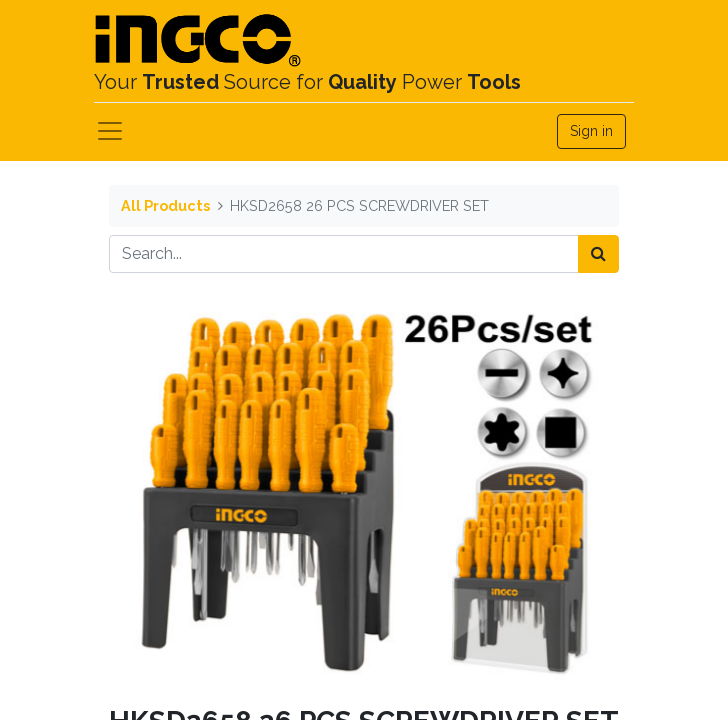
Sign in (591, 131)
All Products (165, 205)
